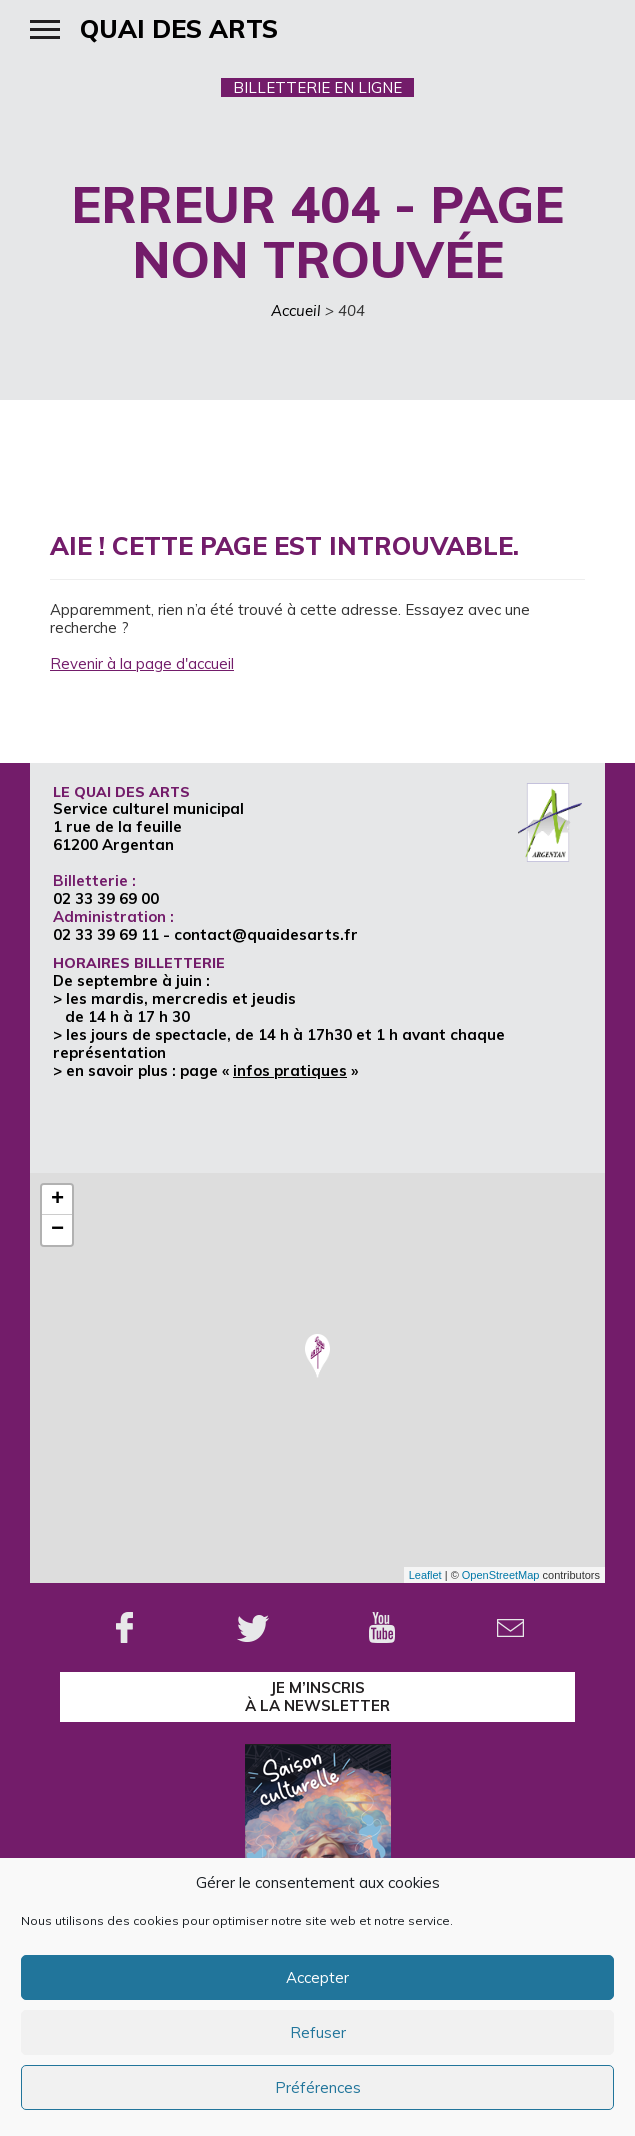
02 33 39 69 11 (106, 934)
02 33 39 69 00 (106, 898)
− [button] (57, 1230)
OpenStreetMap (501, 1575)
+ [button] (57, 1200)
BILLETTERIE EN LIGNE (317, 87)
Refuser (318, 2032)
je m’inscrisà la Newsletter (317, 1696)
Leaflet (425, 1575)
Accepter (317, 1977)
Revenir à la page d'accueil (142, 663)
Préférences (318, 2087)
